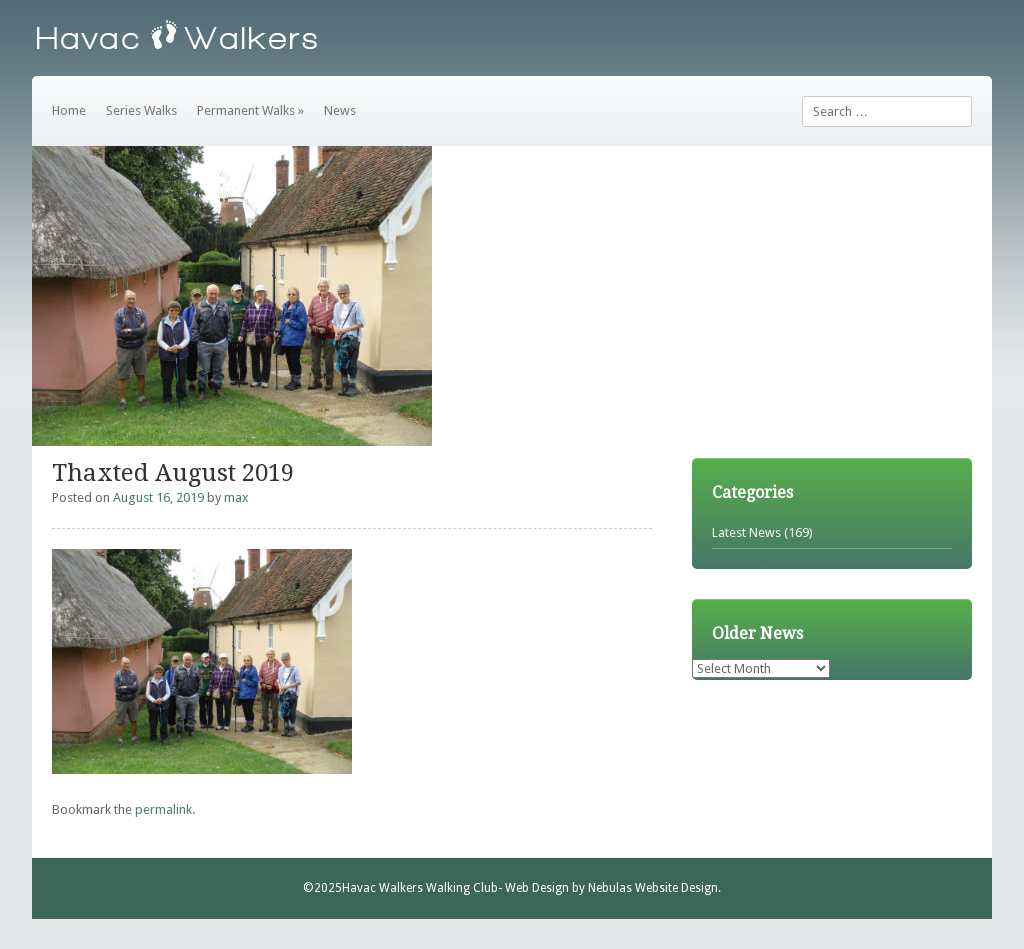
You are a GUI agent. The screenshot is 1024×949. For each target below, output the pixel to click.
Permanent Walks (250, 110)
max (236, 497)
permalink (163, 809)
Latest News (746, 532)
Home (69, 110)
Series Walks (141, 110)
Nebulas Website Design (653, 888)
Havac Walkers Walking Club (420, 888)
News (340, 110)
